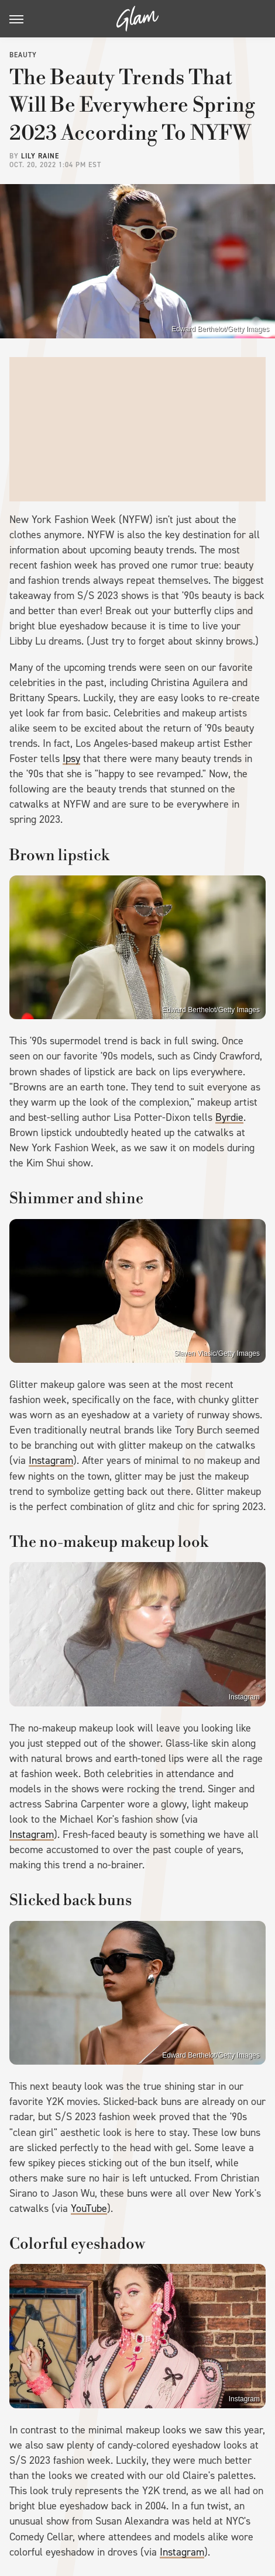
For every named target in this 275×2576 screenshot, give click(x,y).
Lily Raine (40, 156)
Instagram (51, 1460)
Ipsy (71, 759)
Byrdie (229, 1117)
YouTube (89, 2208)
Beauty (23, 54)
